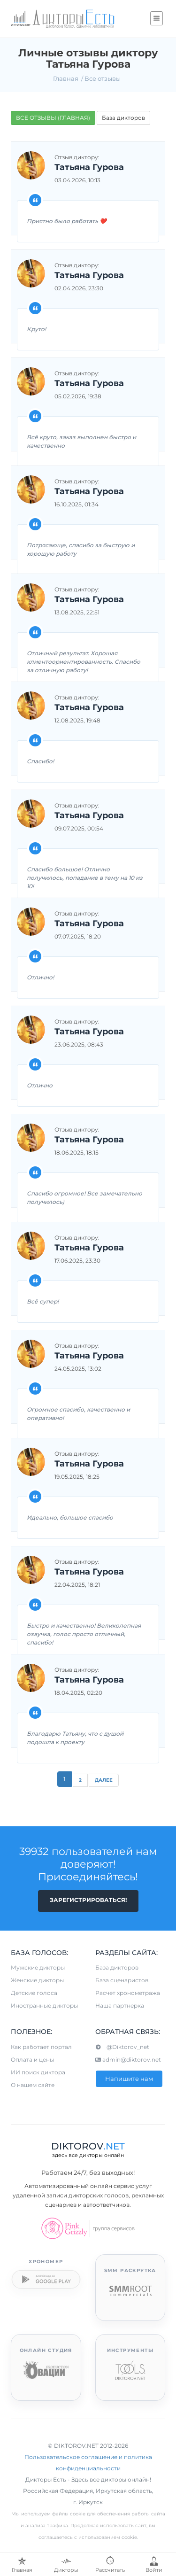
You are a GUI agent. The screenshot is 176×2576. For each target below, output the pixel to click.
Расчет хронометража (127, 1992)
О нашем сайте (32, 2084)
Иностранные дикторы (44, 2005)
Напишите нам (129, 2078)
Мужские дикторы (38, 1967)
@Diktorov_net (122, 2046)
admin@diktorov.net (128, 2059)
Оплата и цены (32, 2059)
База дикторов (123, 117)
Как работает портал (41, 2046)
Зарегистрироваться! (88, 1899)
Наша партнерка (119, 2005)
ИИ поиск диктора (38, 2072)
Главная (65, 78)
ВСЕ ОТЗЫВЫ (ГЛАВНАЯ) (53, 117)
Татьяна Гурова (89, 167)
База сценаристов (121, 1980)
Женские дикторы (37, 1980)
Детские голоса (34, 1992)
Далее (104, 1780)
